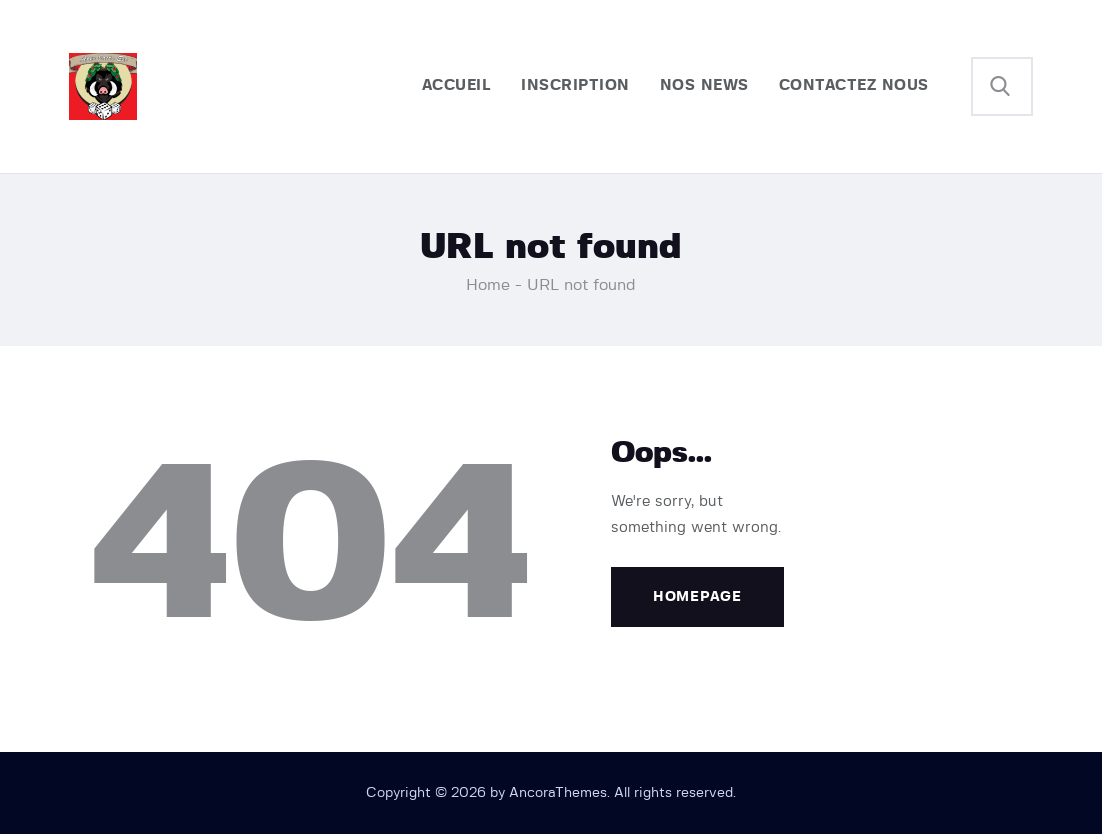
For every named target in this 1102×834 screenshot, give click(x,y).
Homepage (697, 597)
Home (488, 285)
